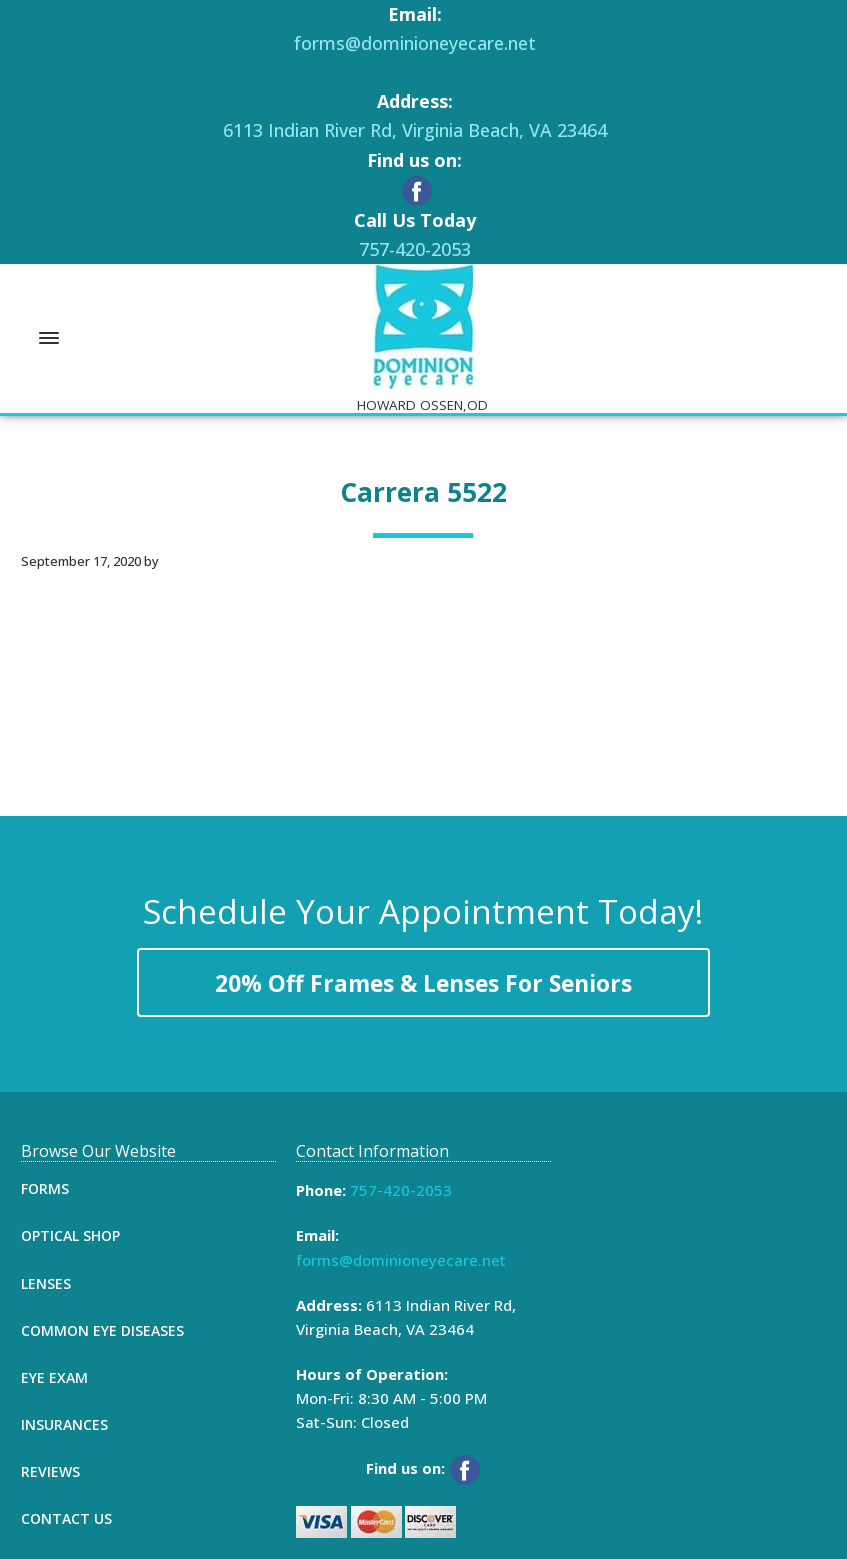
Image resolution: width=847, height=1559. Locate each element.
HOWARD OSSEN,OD (422, 405)
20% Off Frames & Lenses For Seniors (423, 983)
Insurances (64, 1424)
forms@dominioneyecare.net (414, 43)
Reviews (50, 1471)
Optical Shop (70, 1235)
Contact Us (66, 1518)
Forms (45, 1188)
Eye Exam (54, 1377)
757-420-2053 (415, 249)
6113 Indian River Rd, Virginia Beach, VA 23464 (415, 130)
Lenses (46, 1283)
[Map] (698, 1292)
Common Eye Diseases (102, 1330)
